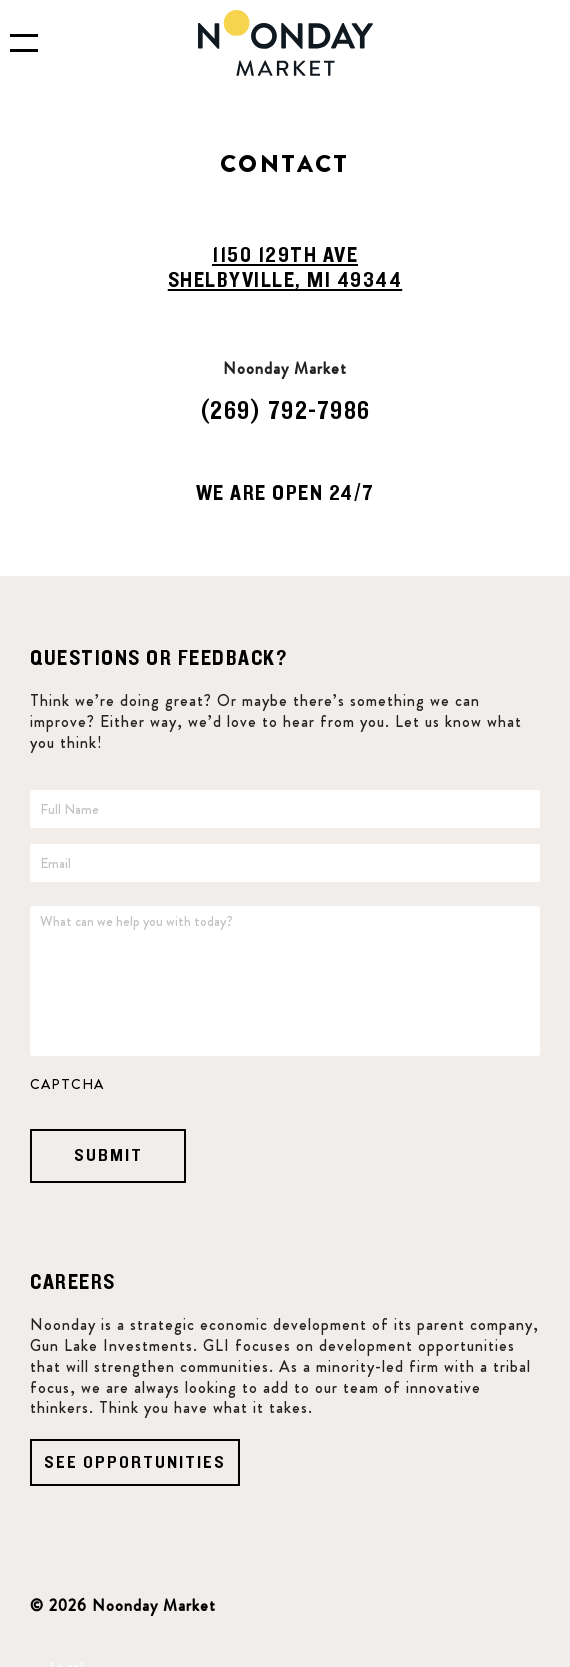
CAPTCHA (67, 1084)
